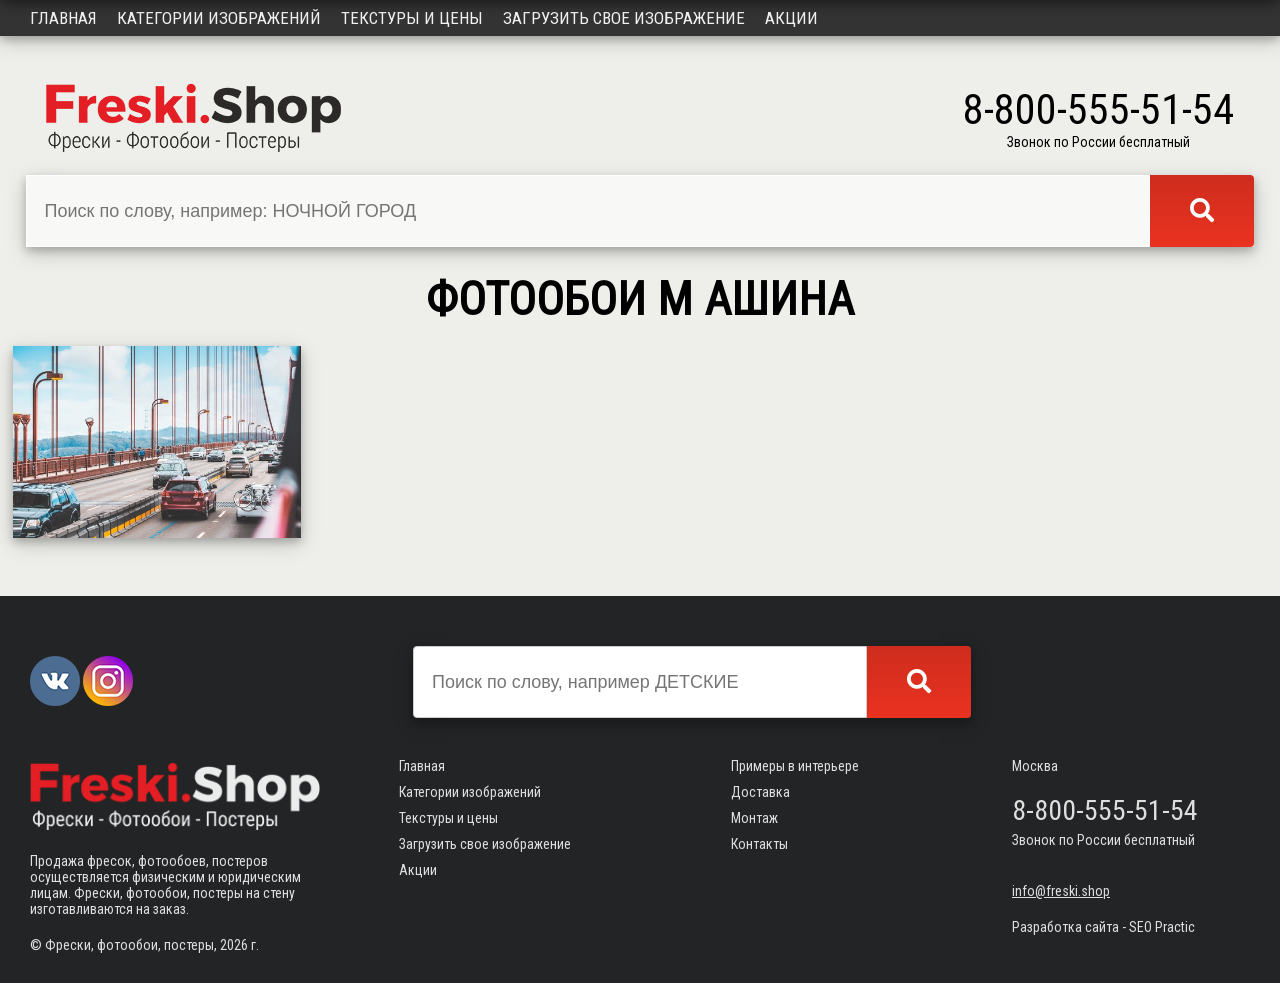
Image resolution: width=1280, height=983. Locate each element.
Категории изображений (219, 18)
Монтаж (754, 818)
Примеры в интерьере (795, 766)
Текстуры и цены (412, 18)
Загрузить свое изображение (624, 18)
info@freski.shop (1061, 891)
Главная (63, 18)
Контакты (759, 844)
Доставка (760, 792)
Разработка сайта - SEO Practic (1103, 927)
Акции (791, 18)
